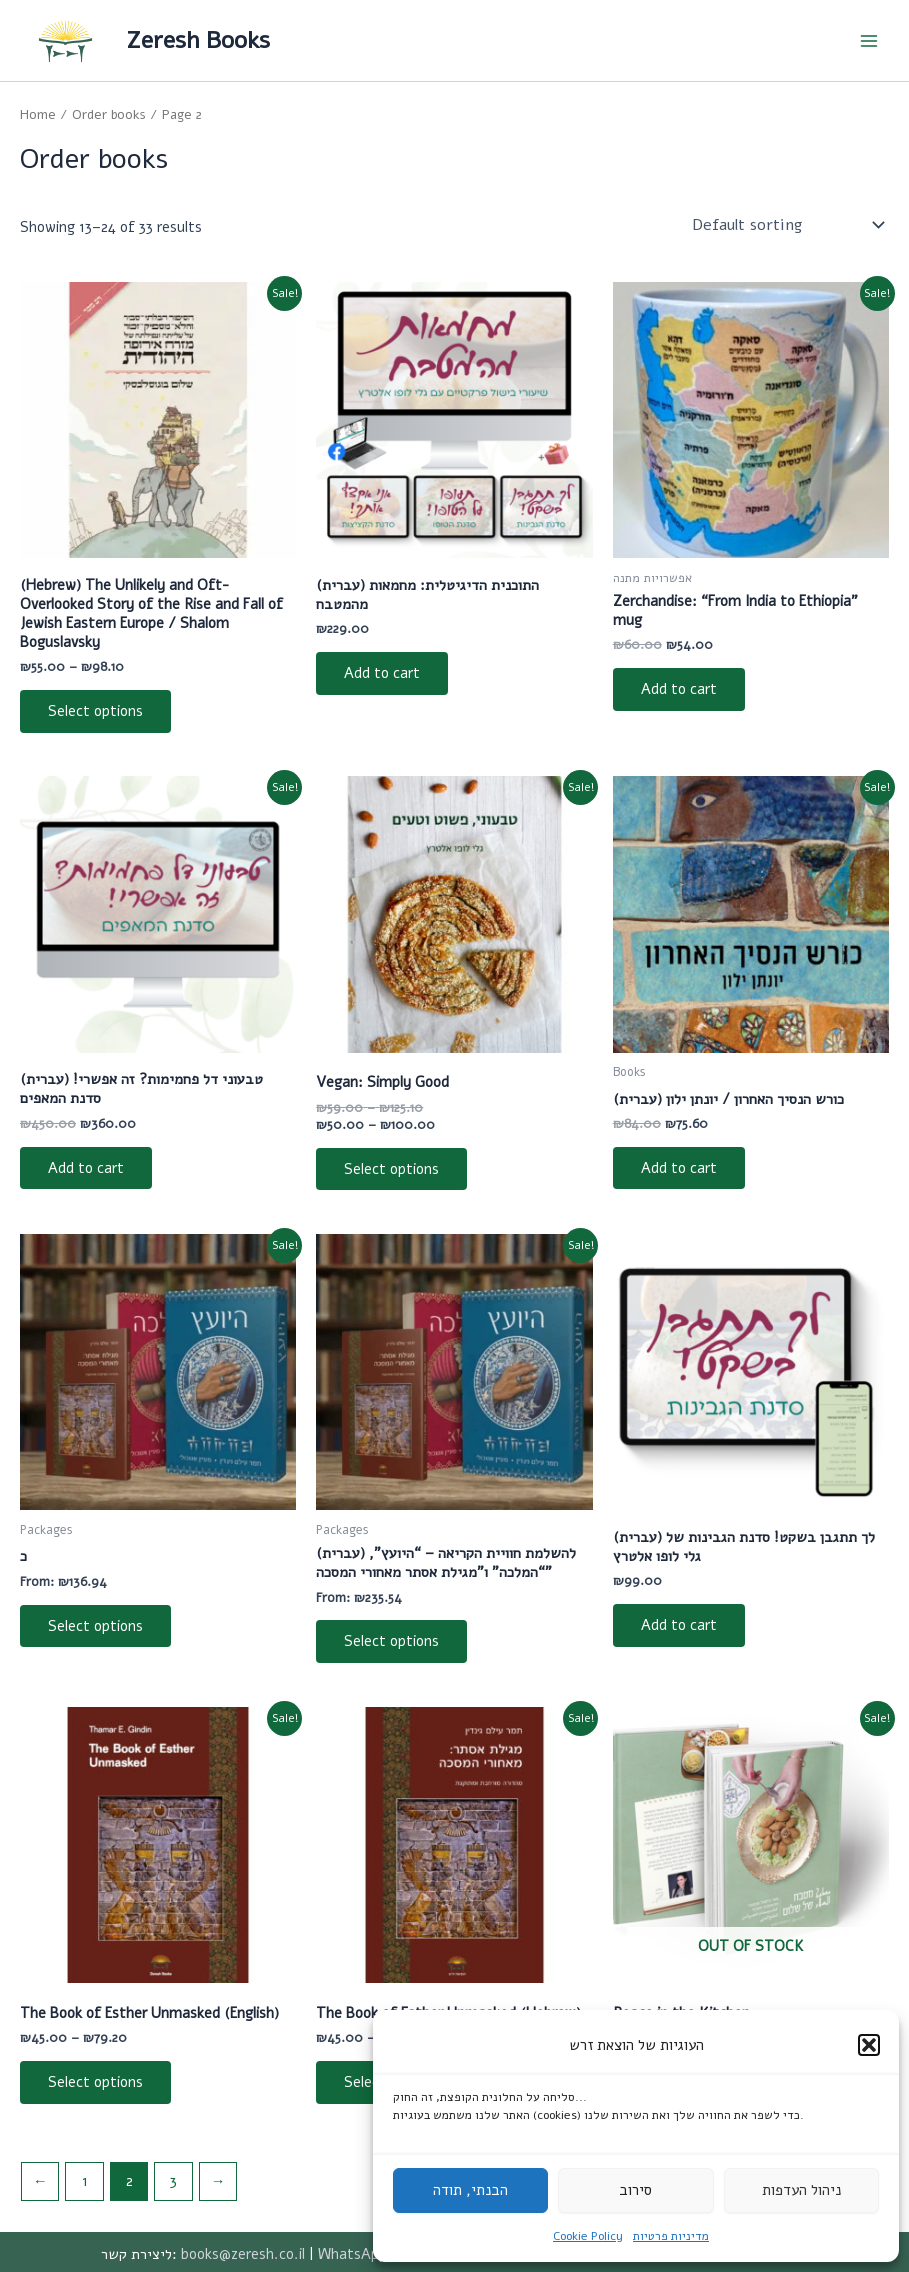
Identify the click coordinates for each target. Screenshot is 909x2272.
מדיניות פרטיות (671, 2236)
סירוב (635, 2190)
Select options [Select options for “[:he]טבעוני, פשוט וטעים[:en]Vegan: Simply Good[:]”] (391, 1169)
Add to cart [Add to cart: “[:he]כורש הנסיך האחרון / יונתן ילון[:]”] (679, 1168)
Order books (109, 114)
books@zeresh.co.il (243, 2254)
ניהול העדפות (801, 2190)
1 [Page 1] (85, 2181)
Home (38, 114)
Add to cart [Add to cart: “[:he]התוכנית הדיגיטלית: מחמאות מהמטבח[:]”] (382, 673)
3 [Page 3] (173, 2181)
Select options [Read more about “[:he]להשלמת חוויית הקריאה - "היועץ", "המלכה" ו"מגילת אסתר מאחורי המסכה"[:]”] (391, 1641)
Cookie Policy (588, 2236)
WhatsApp (352, 2254)
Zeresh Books (198, 40)
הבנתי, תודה (470, 2190)
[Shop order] (786, 225)
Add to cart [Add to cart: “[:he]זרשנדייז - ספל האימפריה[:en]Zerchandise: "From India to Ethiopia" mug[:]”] (679, 689)
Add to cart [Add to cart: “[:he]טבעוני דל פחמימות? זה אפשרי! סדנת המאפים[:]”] (86, 1168)
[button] (869, 2045)
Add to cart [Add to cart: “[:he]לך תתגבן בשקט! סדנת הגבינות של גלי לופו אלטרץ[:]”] (679, 1625)
